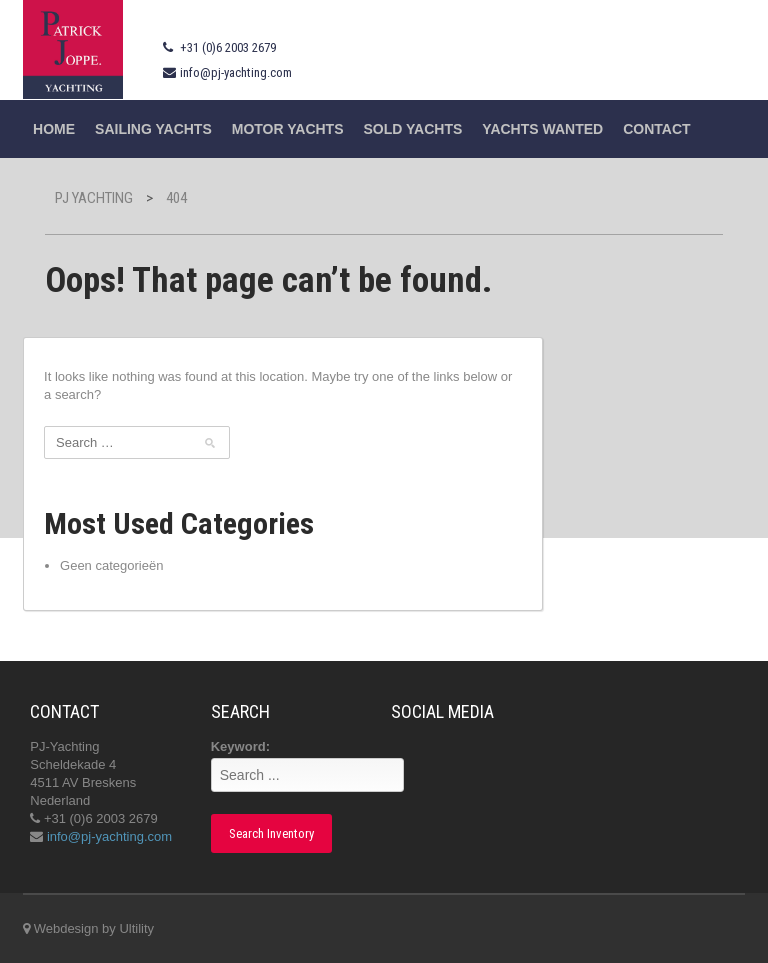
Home (54, 129)
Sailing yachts (153, 129)
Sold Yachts (413, 129)
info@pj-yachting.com (236, 72)
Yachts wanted (542, 129)
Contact (656, 129)
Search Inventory (271, 833)
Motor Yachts (288, 129)
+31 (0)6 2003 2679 (228, 47)
